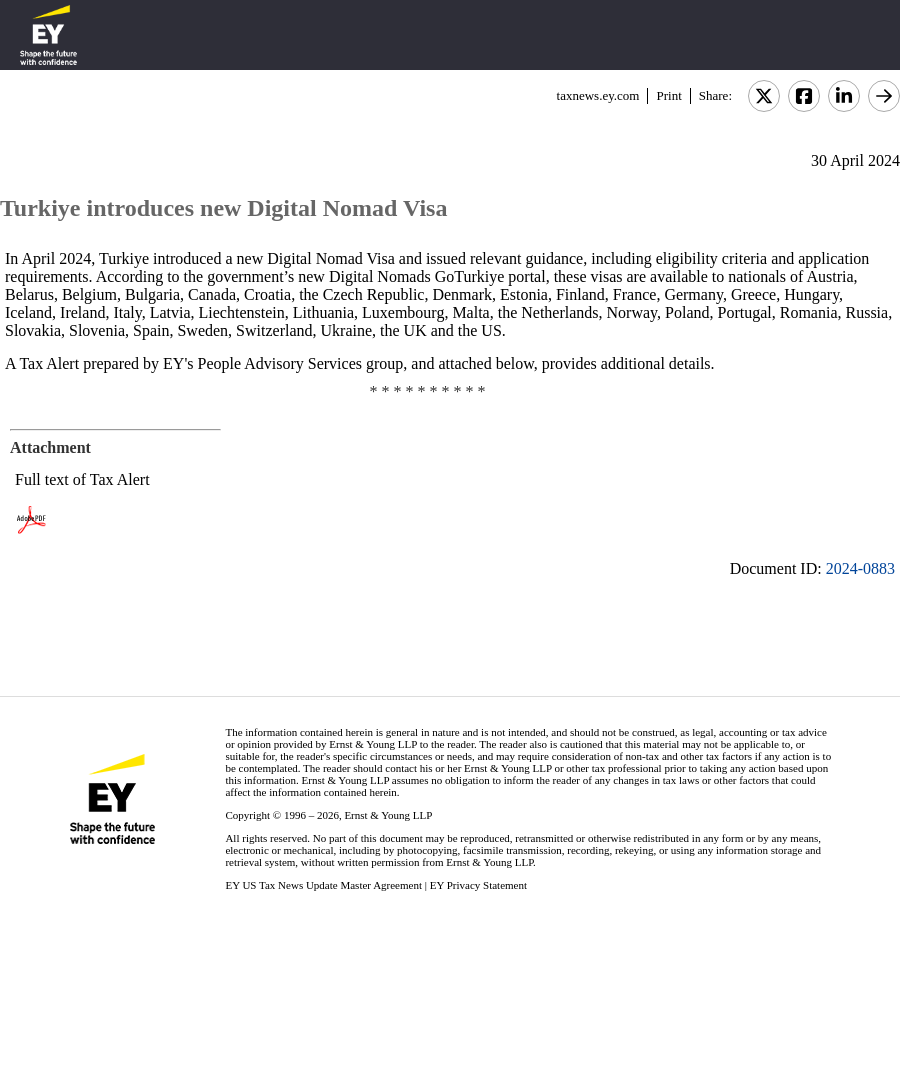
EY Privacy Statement (478, 885)
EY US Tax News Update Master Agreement (323, 885)
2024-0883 (860, 568)
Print (668, 95)
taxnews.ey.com (598, 95)
